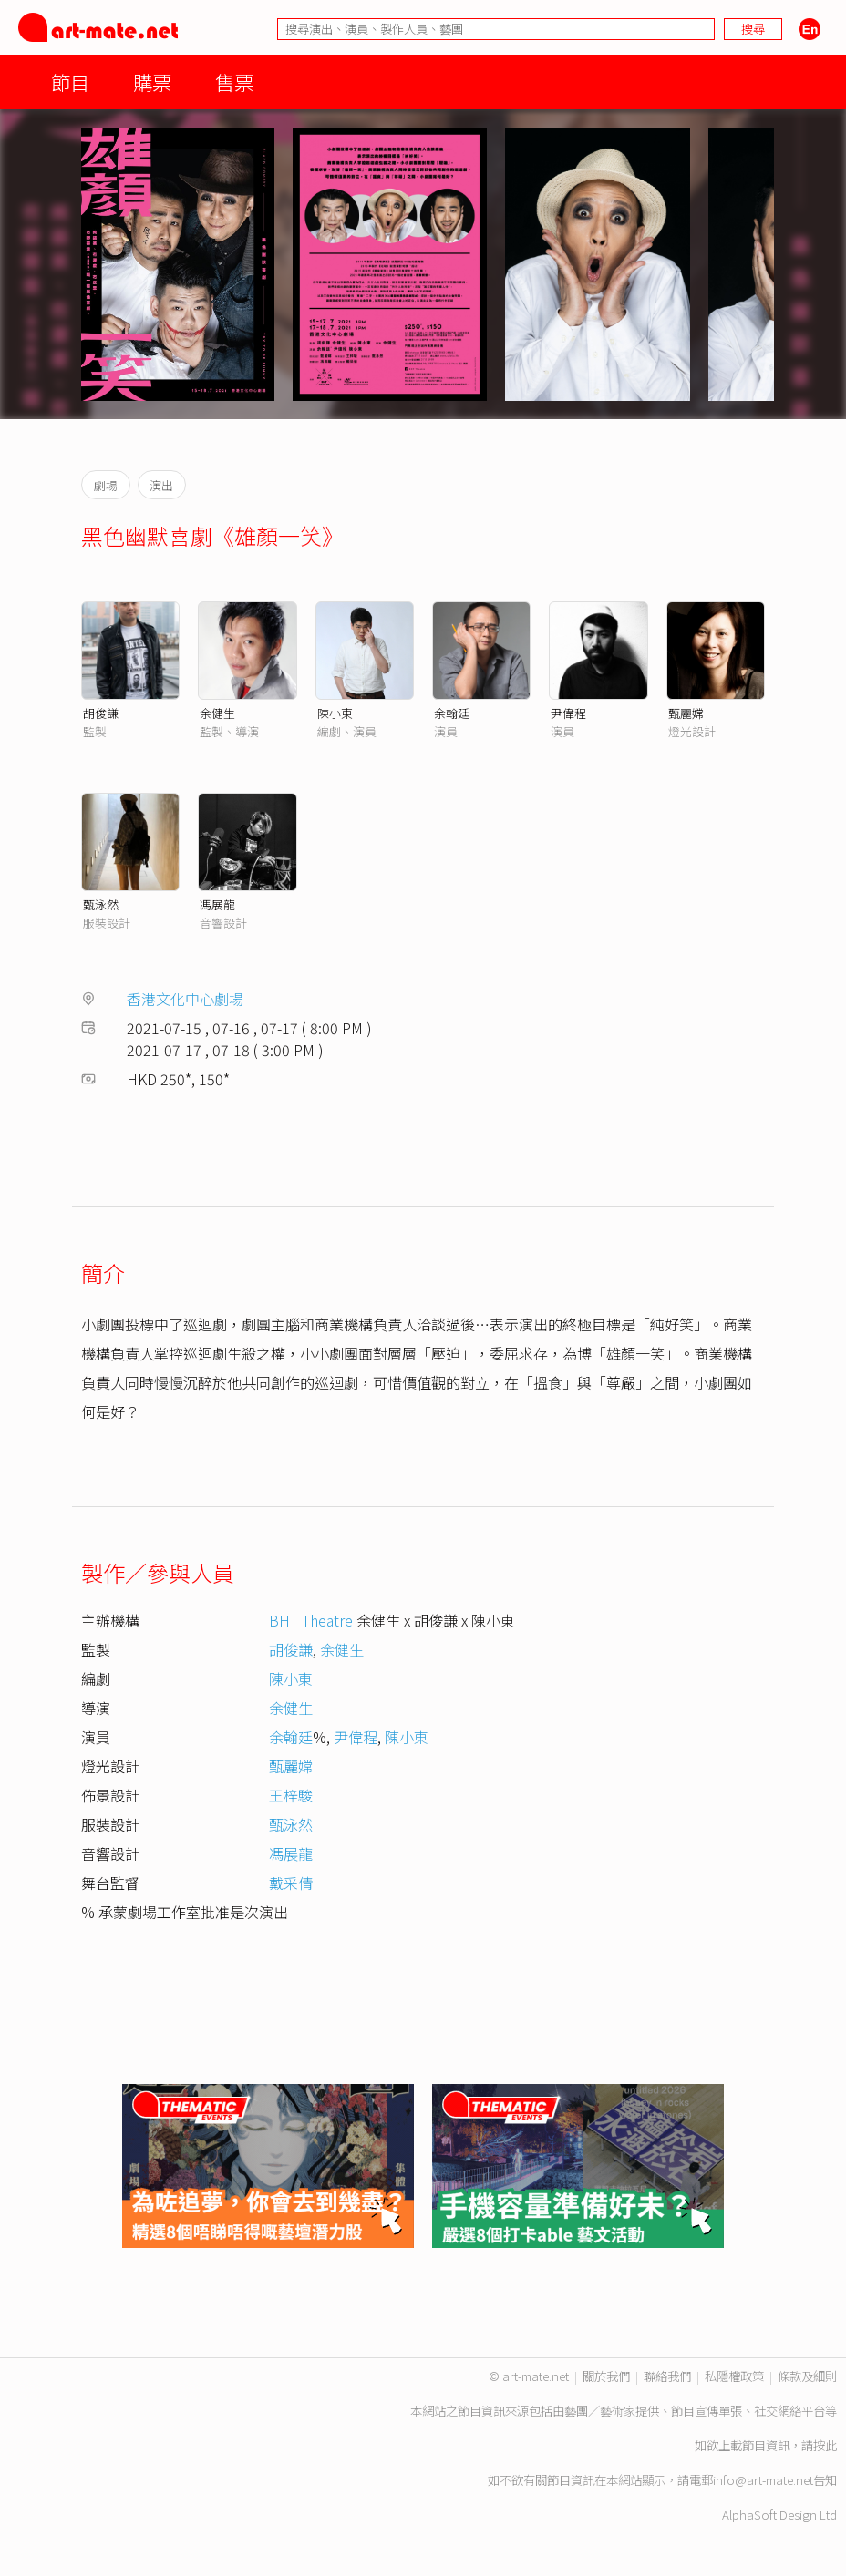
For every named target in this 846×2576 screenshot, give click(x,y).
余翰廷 (451, 713)
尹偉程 (568, 713)
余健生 (217, 713)
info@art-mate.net (763, 2480)
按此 (825, 2445)
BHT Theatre (311, 1620)
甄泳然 (101, 904)
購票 (152, 81)
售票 (234, 81)
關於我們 (606, 2376)
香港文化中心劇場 (185, 999)
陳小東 (335, 713)
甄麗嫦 (686, 713)
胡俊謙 (101, 713)
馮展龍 (217, 904)
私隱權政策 (734, 2376)
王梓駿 (291, 1795)
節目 (70, 81)
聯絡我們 (667, 2376)
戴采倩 (291, 1883)
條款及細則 (807, 2376)
